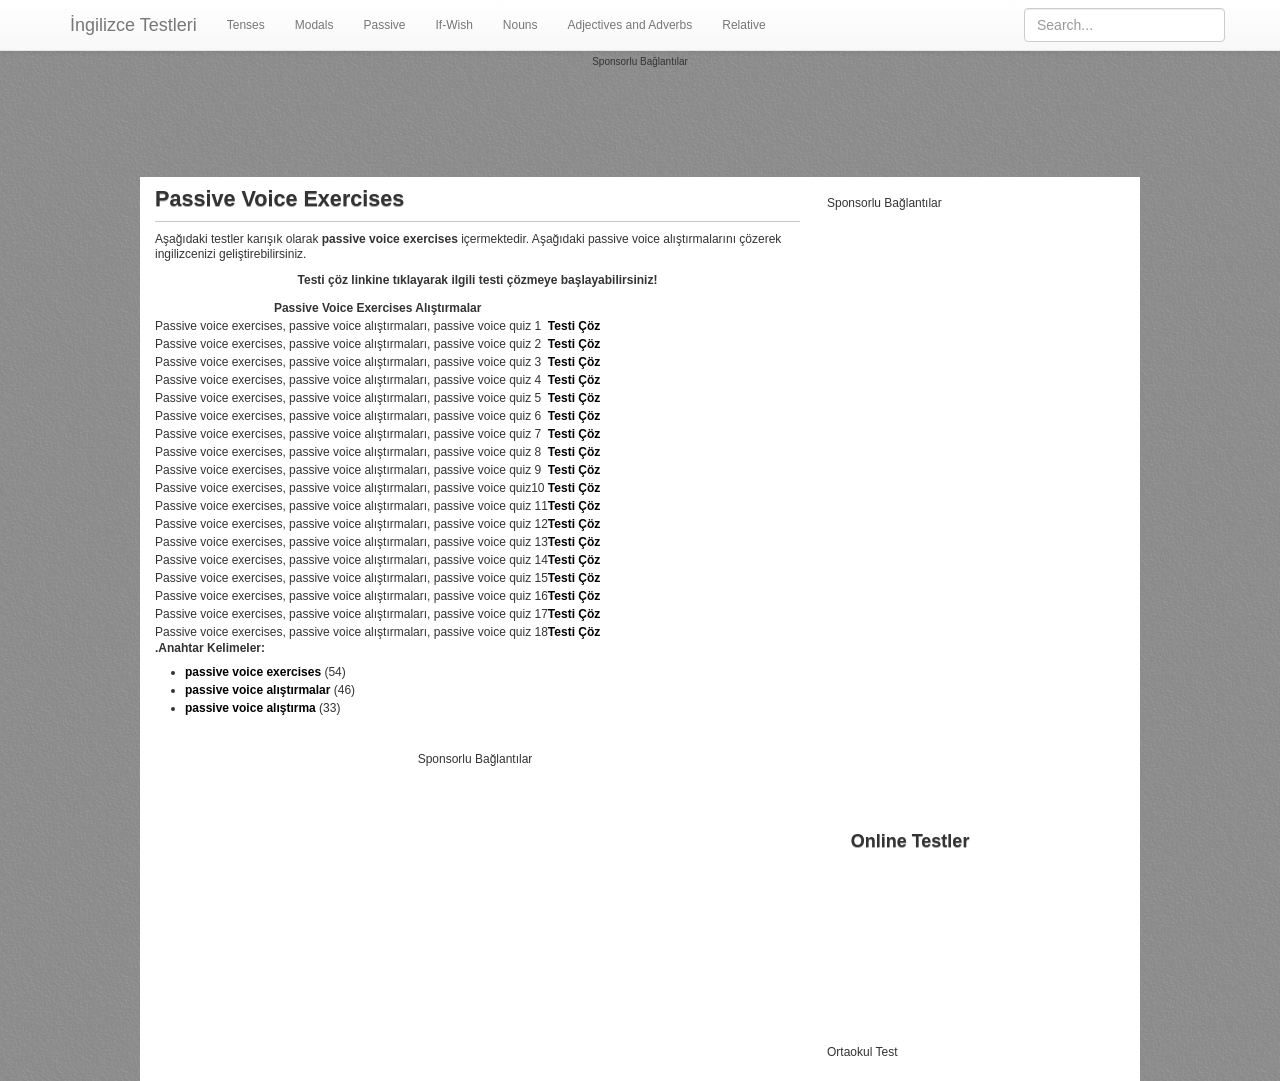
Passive (384, 25)
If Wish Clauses (868, 944)
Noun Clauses (864, 962)
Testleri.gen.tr (937, 1052)
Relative (743, 25)
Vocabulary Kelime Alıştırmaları (910, 890)
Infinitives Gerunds (876, 980)
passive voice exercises (253, 672)
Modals (314, 25)
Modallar (850, 908)
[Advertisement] (640, 114)
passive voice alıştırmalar (257, 690)
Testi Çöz (574, 326)
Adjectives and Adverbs (630, 25)
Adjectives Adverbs (877, 998)
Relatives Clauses (875, 1016)
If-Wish (453, 25)
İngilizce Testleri (133, 25)
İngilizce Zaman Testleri (889, 872)
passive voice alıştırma (250, 708)
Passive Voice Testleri (885, 926)
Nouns (520, 25)
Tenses (246, 25)
